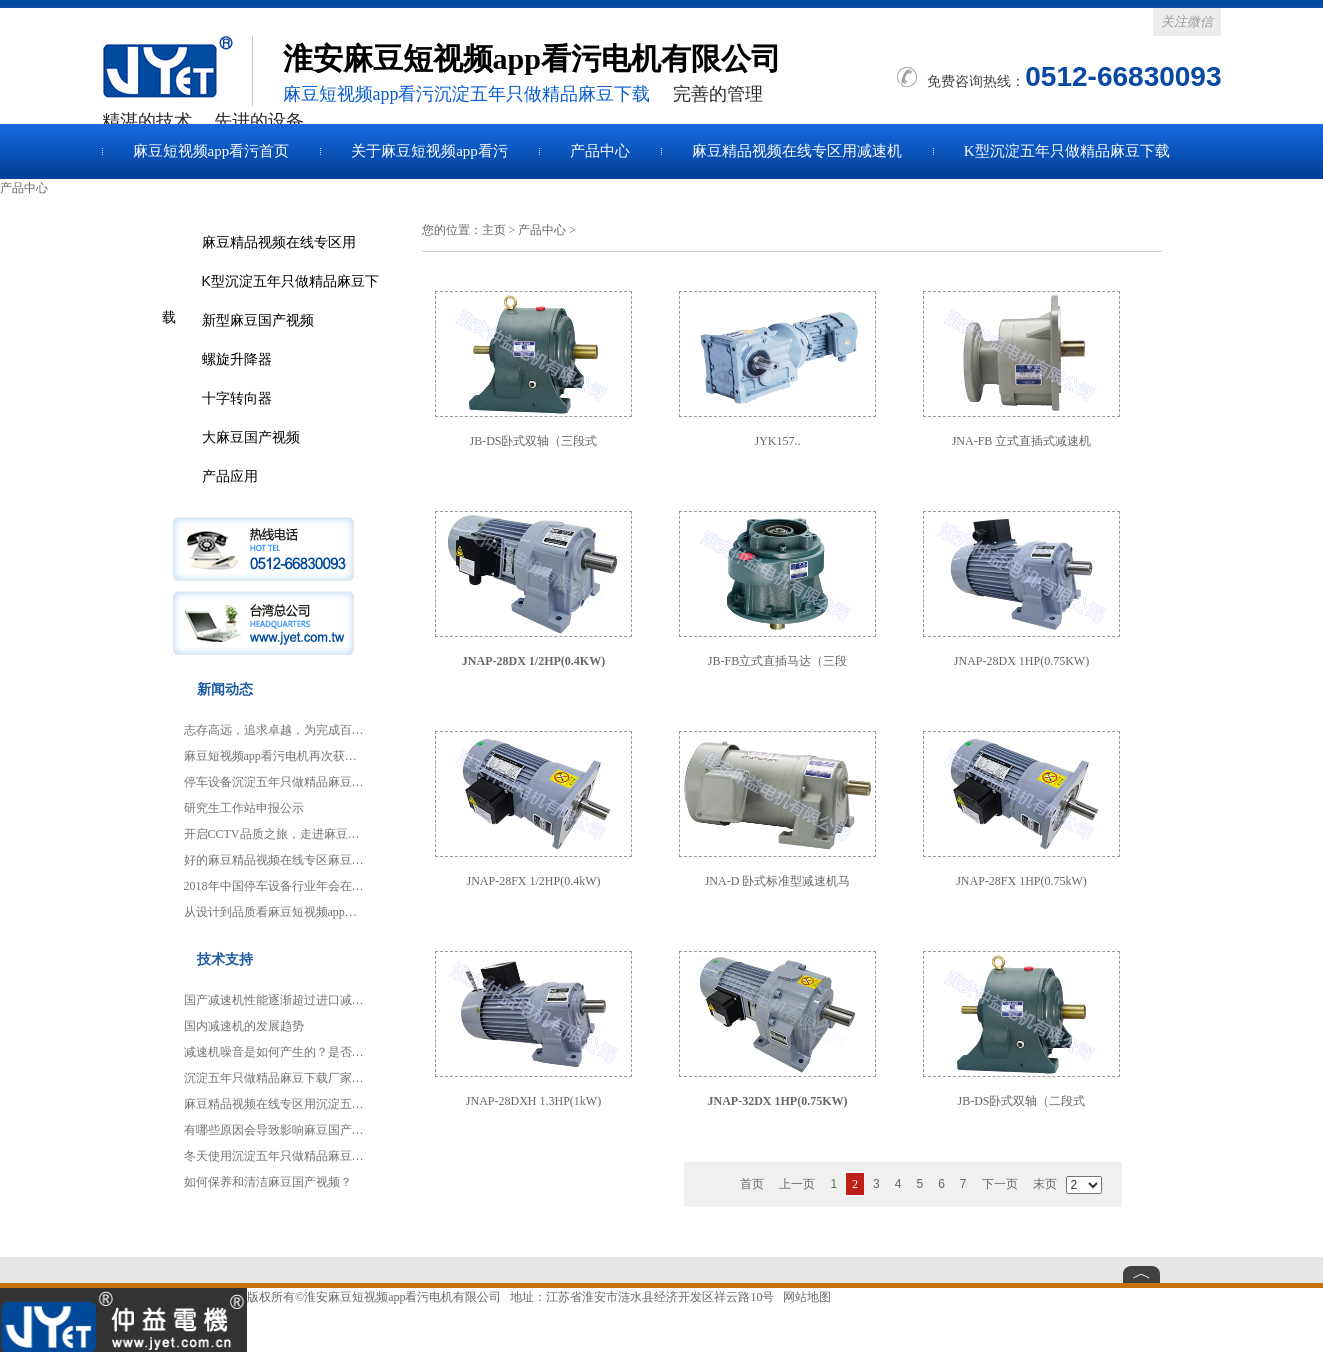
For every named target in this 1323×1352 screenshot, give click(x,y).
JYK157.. (777, 441)
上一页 (797, 1184)
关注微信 (1187, 21)
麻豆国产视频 (177, 71)
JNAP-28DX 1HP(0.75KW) (1021, 661)
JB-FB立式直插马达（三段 (777, 661)
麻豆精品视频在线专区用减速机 (797, 151)
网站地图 (807, 1297)
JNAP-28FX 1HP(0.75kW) (1021, 881)
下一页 (1000, 1184)
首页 (752, 1184)
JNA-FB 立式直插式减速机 (1022, 441)
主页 (494, 230)
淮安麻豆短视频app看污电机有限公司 (402, 1297)
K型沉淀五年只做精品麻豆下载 (1067, 151)
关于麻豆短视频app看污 (429, 151)
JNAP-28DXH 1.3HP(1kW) (533, 1101)
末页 (1045, 1184)
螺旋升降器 (237, 359)
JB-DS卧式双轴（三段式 (533, 441)
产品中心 (600, 151)
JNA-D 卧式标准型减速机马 (778, 881)
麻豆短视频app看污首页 (211, 151)
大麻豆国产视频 (251, 437)
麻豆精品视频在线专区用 (279, 242)
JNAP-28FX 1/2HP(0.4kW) (533, 881)
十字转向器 (237, 398)
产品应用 (230, 476)
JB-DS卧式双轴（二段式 (1021, 1101)
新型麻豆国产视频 (258, 320)
